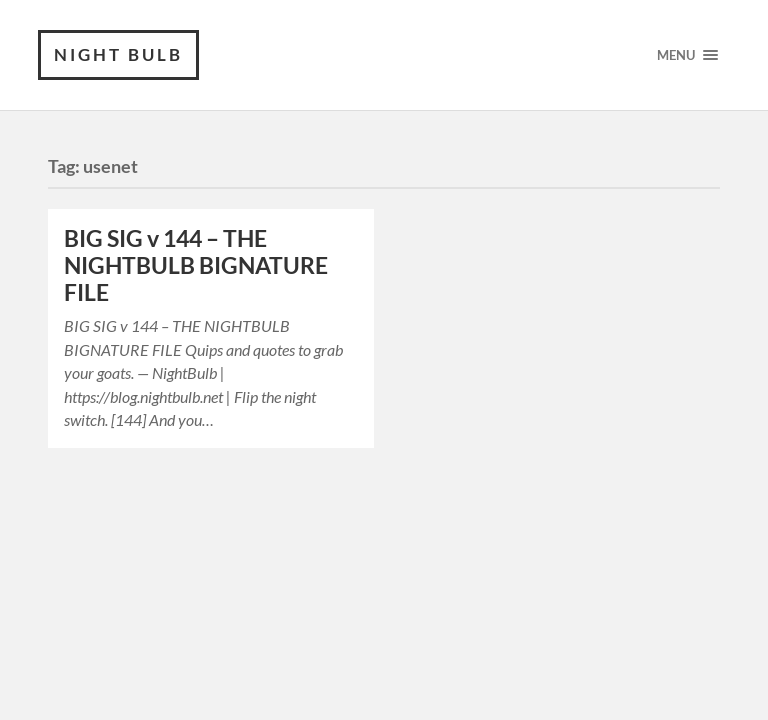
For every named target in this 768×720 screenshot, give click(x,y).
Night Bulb (118, 54)
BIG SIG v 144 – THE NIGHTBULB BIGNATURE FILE (196, 265)
